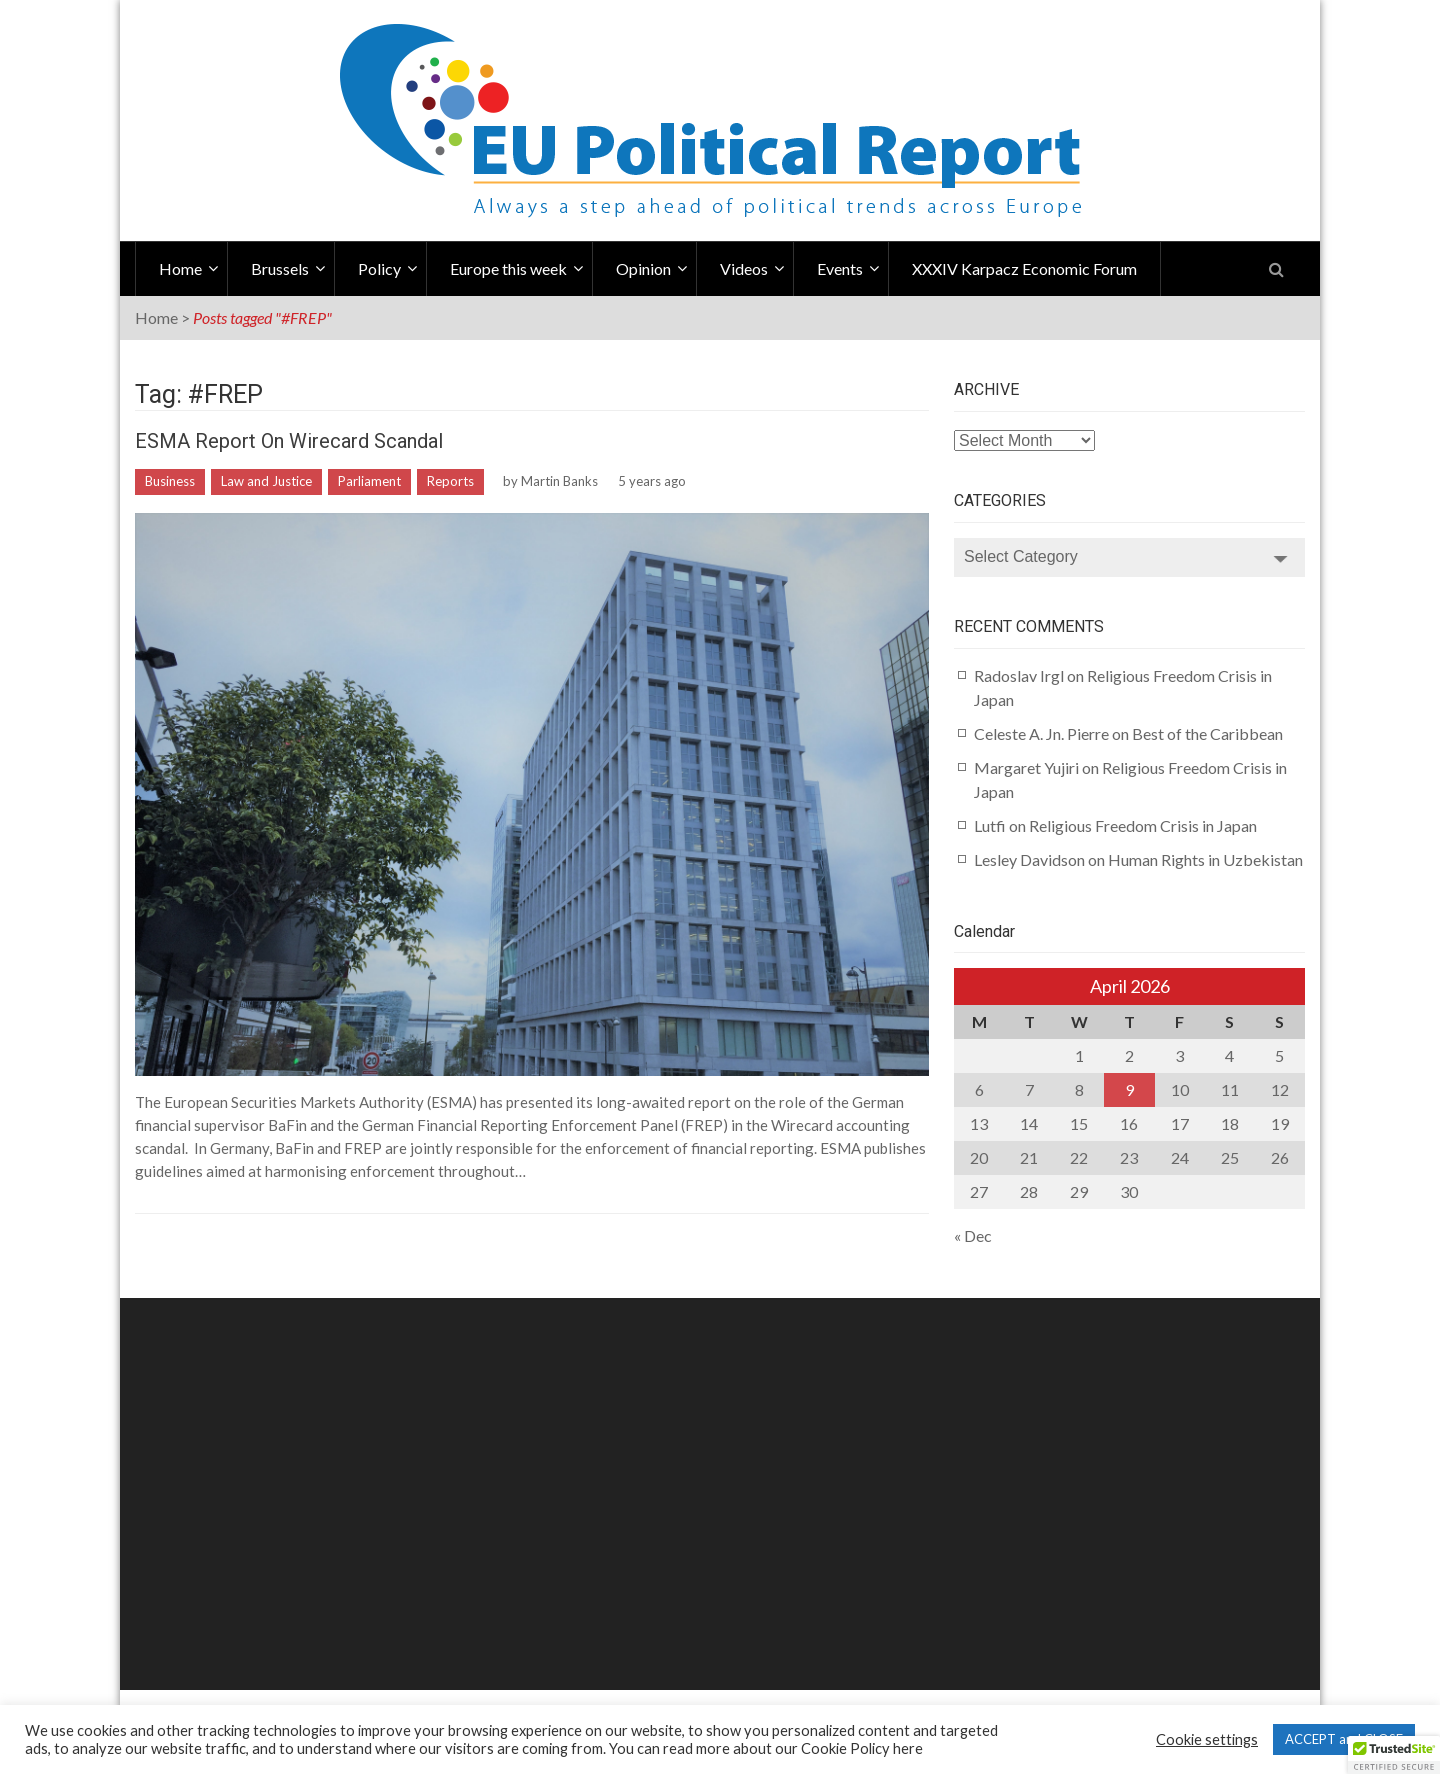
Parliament (369, 481)
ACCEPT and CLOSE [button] (1344, 1739)
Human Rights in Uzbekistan (1205, 859)
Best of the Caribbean (1207, 733)
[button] (1394, 1755)
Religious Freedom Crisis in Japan (1143, 825)
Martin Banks (559, 481)
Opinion (643, 268)
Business (170, 481)
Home (180, 268)
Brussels (280, 268)
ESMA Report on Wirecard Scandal (289, 441)
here (908, 1748)
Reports (450, 481)
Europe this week (508, 268)
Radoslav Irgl (1019, 675)
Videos (744, 268)
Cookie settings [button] (1207, 1739)
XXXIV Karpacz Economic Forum (1024, 268)
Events (840, 268)
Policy (379, 268)
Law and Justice (266, 481)
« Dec (973, 1235)
